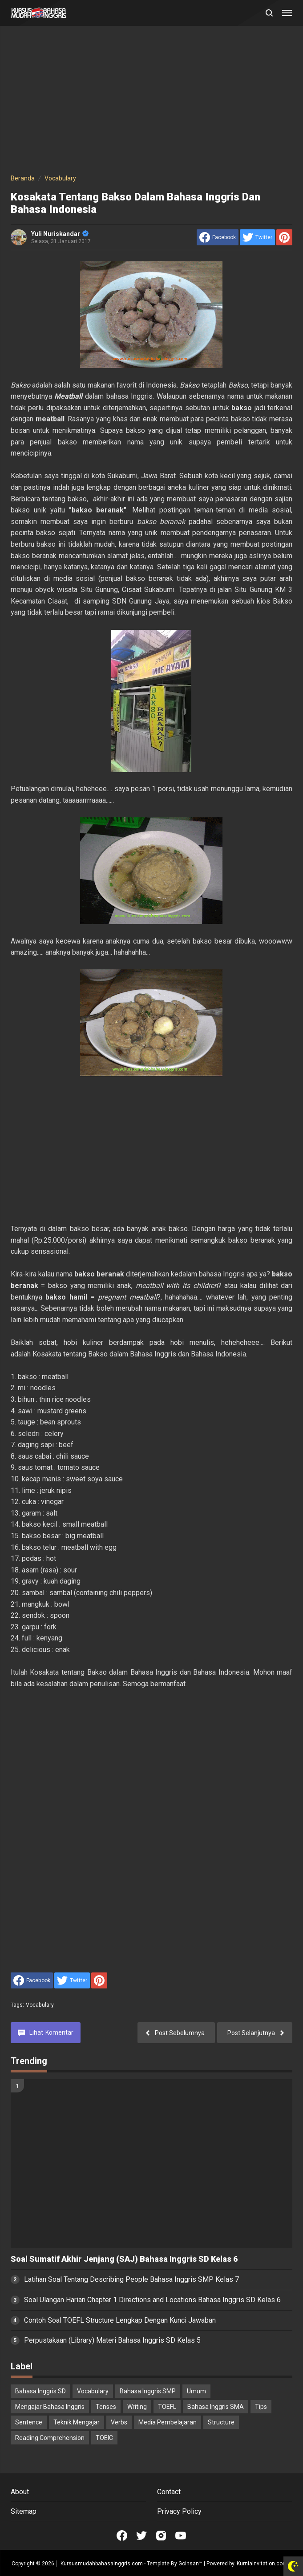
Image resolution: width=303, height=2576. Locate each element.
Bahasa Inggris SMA (215, 2406)
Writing (137, 2406)
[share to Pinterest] (284, 237)
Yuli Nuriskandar (60, 233)
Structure (221, 2422)
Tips (261, 2406)
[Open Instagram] (161, 2535)
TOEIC (104, 2437)
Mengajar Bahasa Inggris (50, 2406)
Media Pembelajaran (167, 2422)
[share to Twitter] (257, 237)
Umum (196, 2391)
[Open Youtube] (180, 2535)
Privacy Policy (179, 2511)
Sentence (28, 2422)
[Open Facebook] (122, 2535)
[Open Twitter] (141, 2535)
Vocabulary (40, 2005)
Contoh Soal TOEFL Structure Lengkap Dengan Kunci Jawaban (120, 2320)
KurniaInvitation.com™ (263, 2563)
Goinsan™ (190, 2563)
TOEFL (167, 2406)
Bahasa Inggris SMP (148, 2391)
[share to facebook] (217, 237)
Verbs (119, 2422)
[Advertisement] (151, 101)
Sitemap (23, 2511)
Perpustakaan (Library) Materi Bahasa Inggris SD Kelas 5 (112, 2340)
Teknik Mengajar (76, 2422)
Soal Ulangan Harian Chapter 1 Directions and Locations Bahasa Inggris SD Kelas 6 (152, 2300)
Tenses (106, 2406)
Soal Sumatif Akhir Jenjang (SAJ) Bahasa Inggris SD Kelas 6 (124, 2259)
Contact (169, 2492)
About (20, 2492)
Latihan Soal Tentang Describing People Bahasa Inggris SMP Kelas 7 (131, 2279)
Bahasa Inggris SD (40, 2391)
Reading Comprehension (50, 2437)
